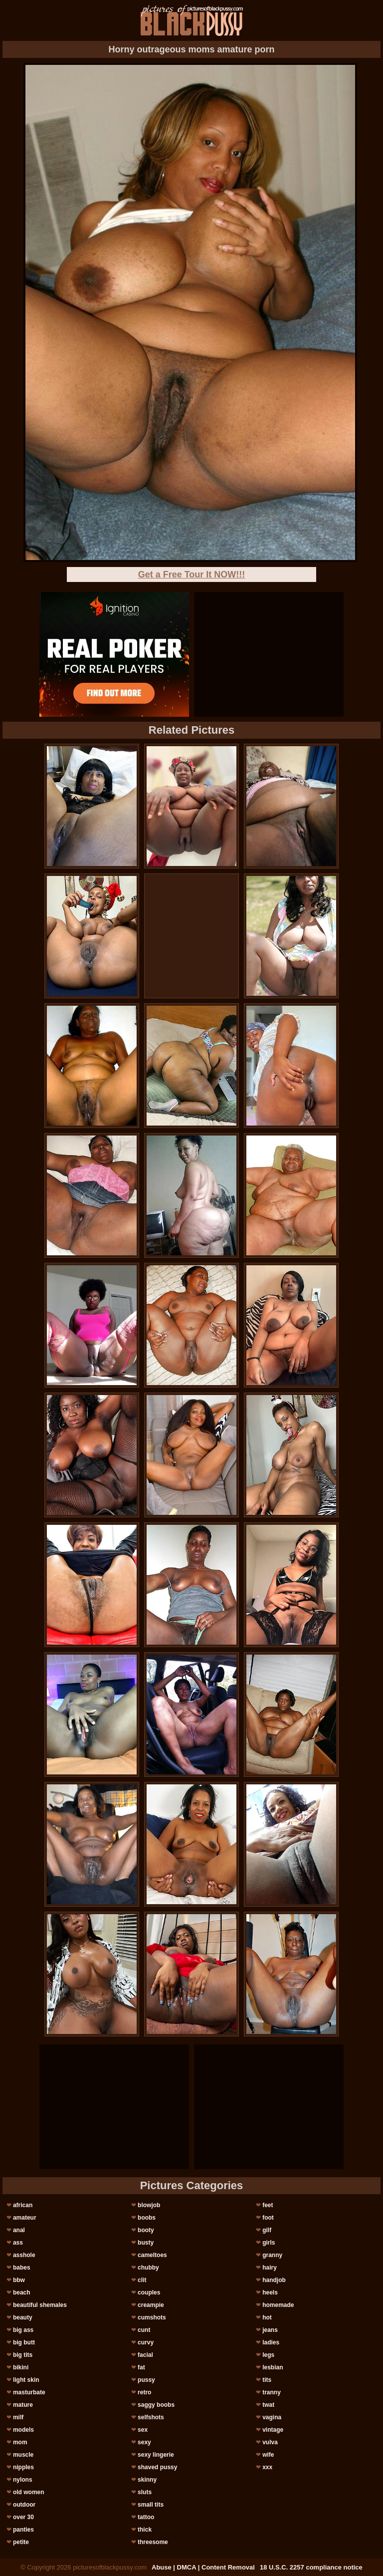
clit (142, 2280)
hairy (269, 2267)
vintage (272, 2429)
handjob (274, 2280)
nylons (22, 2479)
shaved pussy (157, 2467)
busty (146, 2242)
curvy (146, 2342)
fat (141, 2367)
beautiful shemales (40, 2304)
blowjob (149, 2205)
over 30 (23, 2517)
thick (145, 2529)
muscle (23, 2454)
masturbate (29, 2392)
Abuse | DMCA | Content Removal (203, 2567)
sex (143, 2429)
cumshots (152, 2317)
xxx (267, 2467)
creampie (151, 2304)
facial (145, 2354)
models (23, 2429)
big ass (23, 2329)
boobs (147, 2217)
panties (23, 2529)
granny (272, 2255)
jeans (270, 2329)
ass (18, 2242)
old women (28, 2492)
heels (270, 2292)
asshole (24, 2255)
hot (267, 2317)
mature (23, 2404)
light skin (26, 2379)
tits (266, 2379)
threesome (153, 2542)
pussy (146, 2379)
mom (20, 2442)
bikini (20, 2367)
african (22, 2205)
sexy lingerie (156, 2454)
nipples (23, 2467)
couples (149, 2292)
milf (18, 2417)
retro (144, 2392)
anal (19, 2230)
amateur (24, 2217)
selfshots (151, 2417)
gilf (266, 2230)
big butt (24, 2342)
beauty (22, 2317)
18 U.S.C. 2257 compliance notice (311, 2567)
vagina (271, 2417)
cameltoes (152, 2255)
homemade (278, 2304)
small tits (151, 2504)
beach (21, 2292)
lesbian (272, 2367)
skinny (147, 2479)
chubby (148, 2267)
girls (268, 2242)
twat (268, 2404)
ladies (270, 2342)
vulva (270, 2442)
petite (21, 2542)
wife (268, 2454)
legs (268, 2354)
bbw (19, 2280)
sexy (144, 2442)
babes (21, 2267)
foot (268, 2217)
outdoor (24, 2504)
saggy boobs (156, 2404)
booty (146, 2230)
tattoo (146, 2517)
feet (267, 2205)
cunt (144, 2329)
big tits (22, 2354)
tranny (271, 2392)
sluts (145, 2492)
